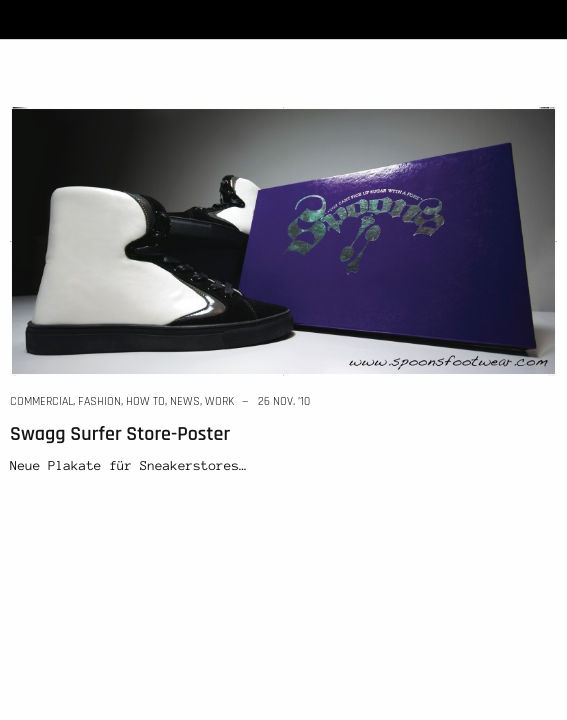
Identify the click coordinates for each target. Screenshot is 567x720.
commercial (41, 401)
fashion (99, 401)
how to (145, 401)
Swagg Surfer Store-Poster (120, 434)
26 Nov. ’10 (284, 401)
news (185, 401)
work (219, 401)
